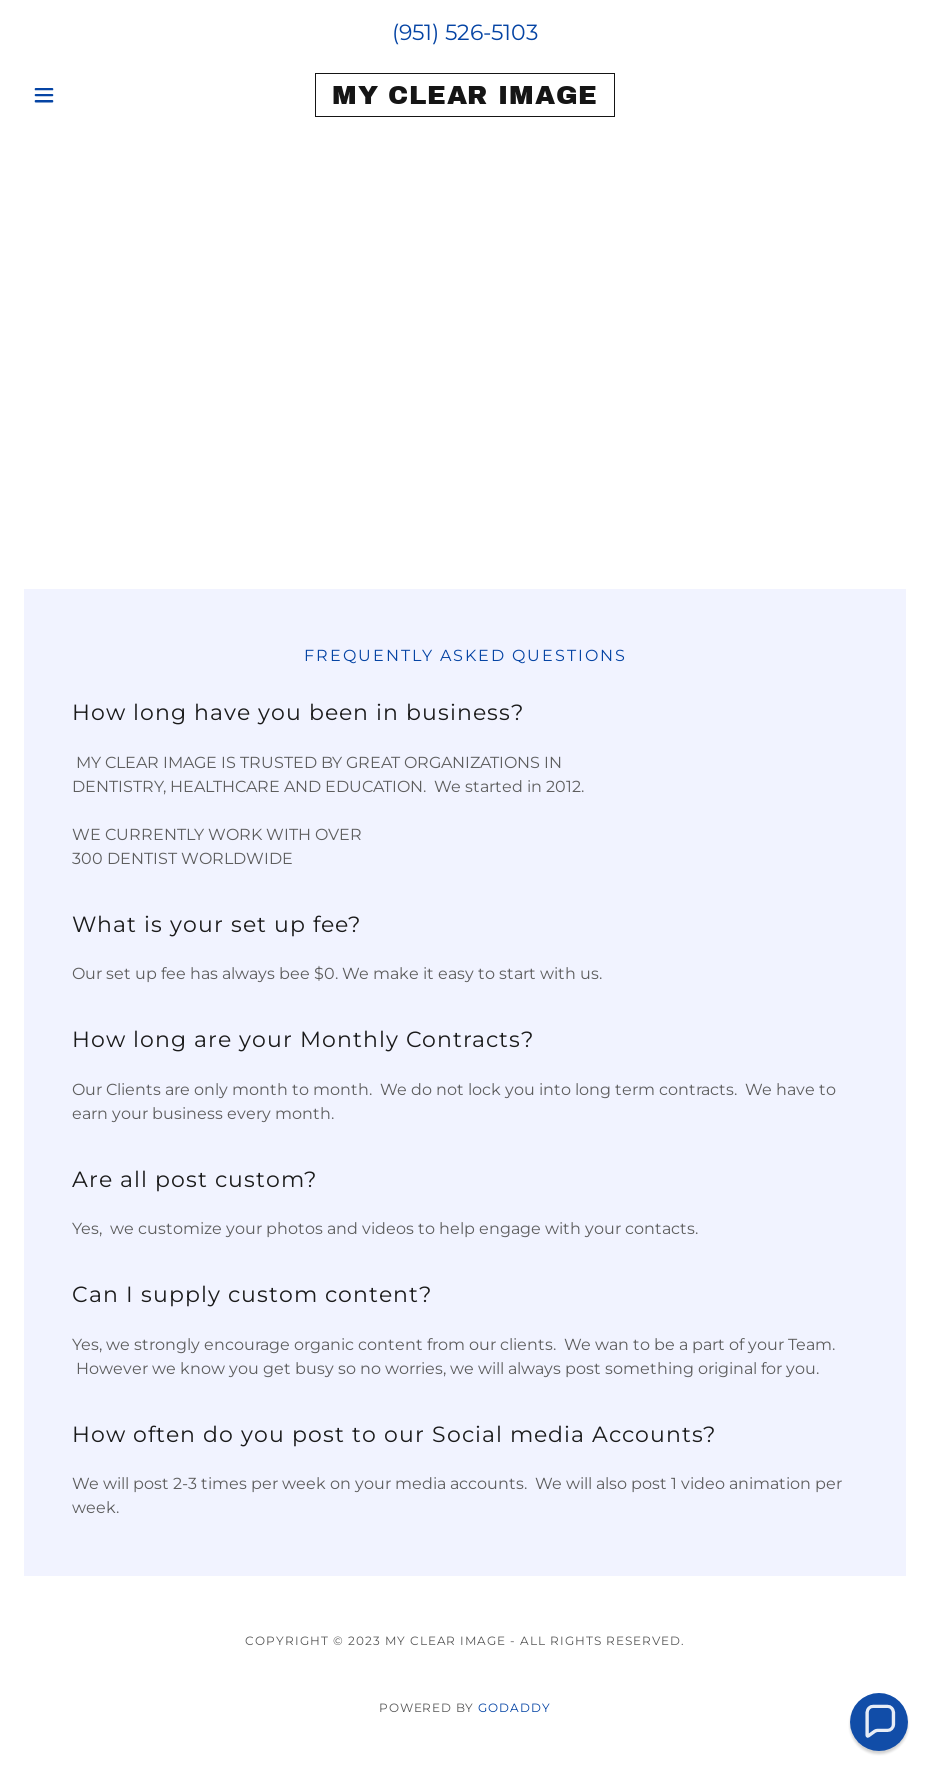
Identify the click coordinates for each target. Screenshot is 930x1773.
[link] (464, 98)
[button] (90, 95)
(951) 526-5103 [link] (465, 32)
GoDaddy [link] (514, 1707)
